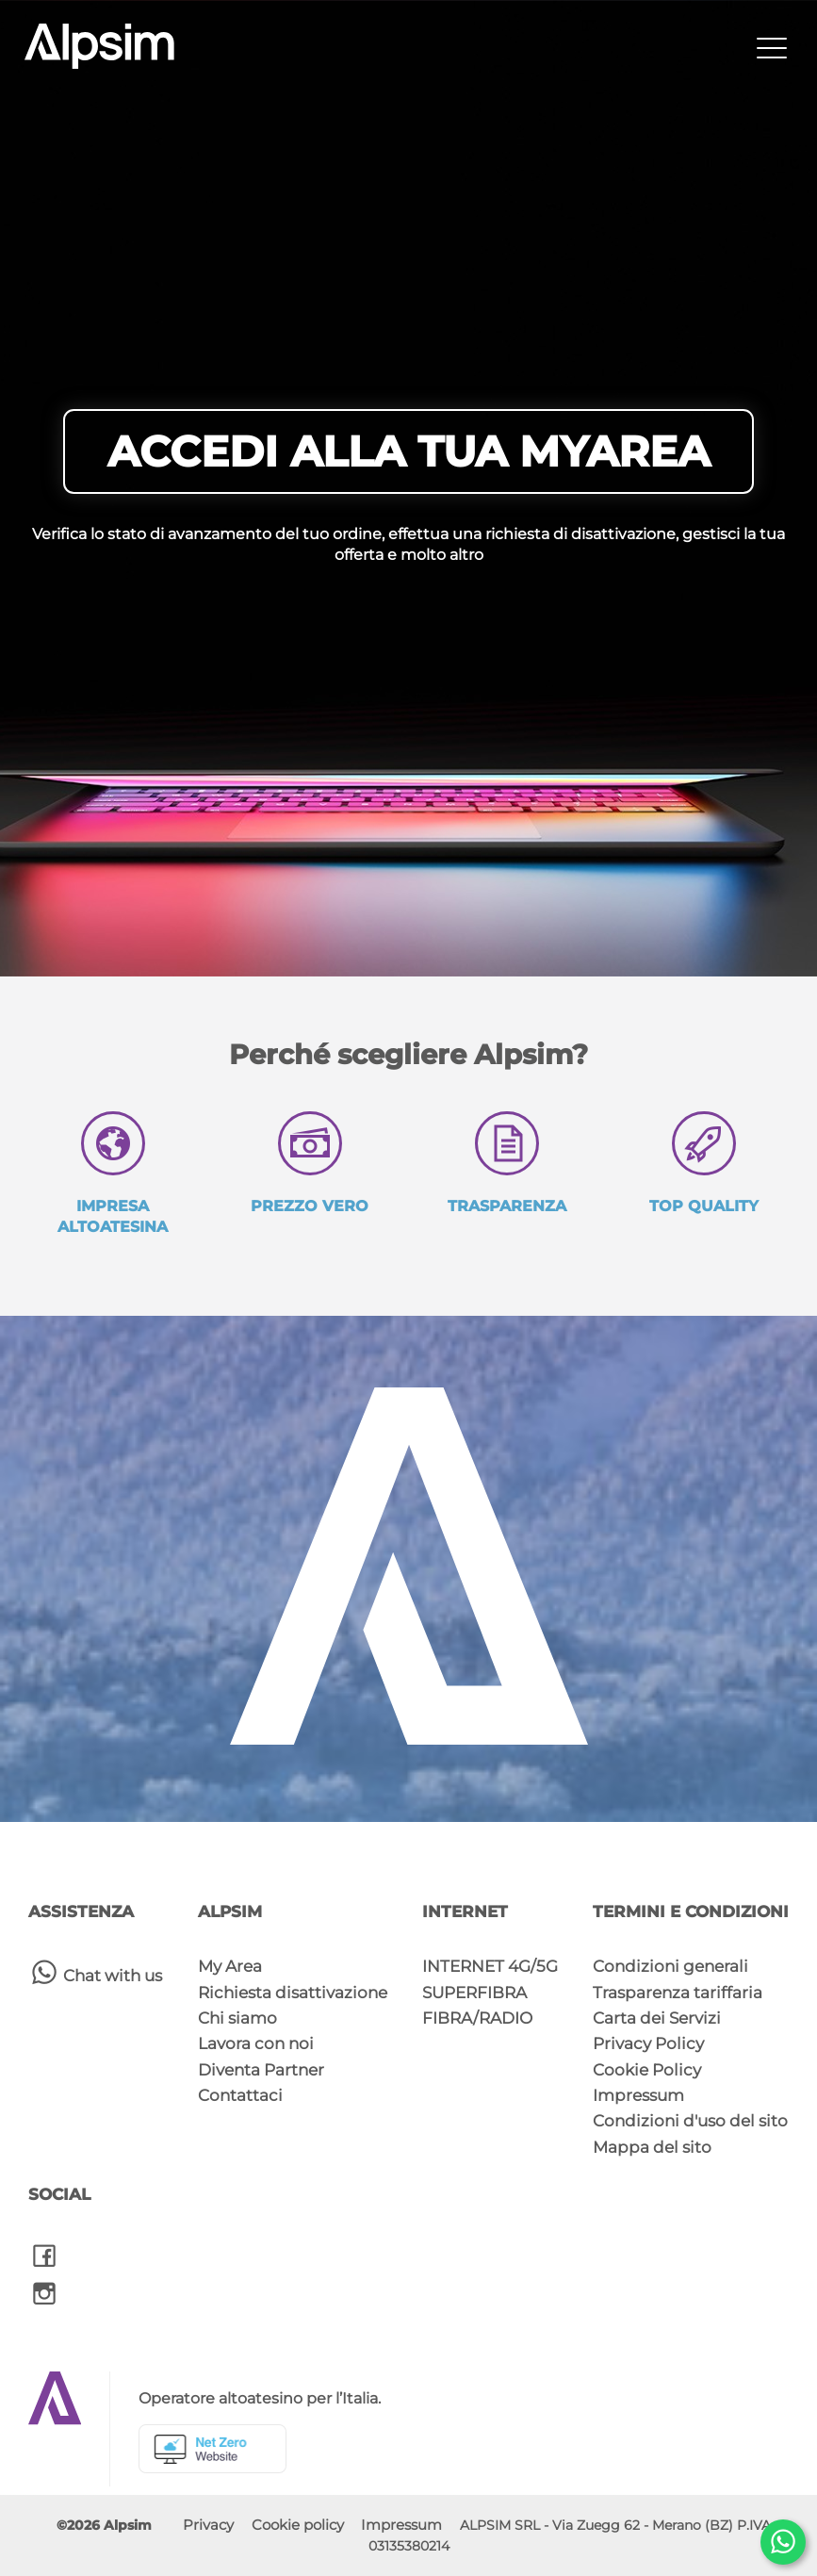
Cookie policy (298, 2525)
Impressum (638, 2095)
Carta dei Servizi (657, 2018)
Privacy (208, 2525)
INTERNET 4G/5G (490, 1966)
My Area (230, 1966)
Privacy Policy (648, 2043)
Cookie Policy (647, 2069)
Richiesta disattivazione (292, 1992)
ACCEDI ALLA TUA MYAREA (408, 451)
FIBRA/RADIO (477, 2018)
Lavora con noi (256, 2043)
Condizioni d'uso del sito (690, 2120)
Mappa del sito (652, 2147)
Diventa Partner (261, 2069)
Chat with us (95, 1972)
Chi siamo (237, 2018)
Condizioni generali (670, 1966)
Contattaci (240, 2095)
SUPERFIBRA (474, 1992)
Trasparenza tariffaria (677, 1992)
